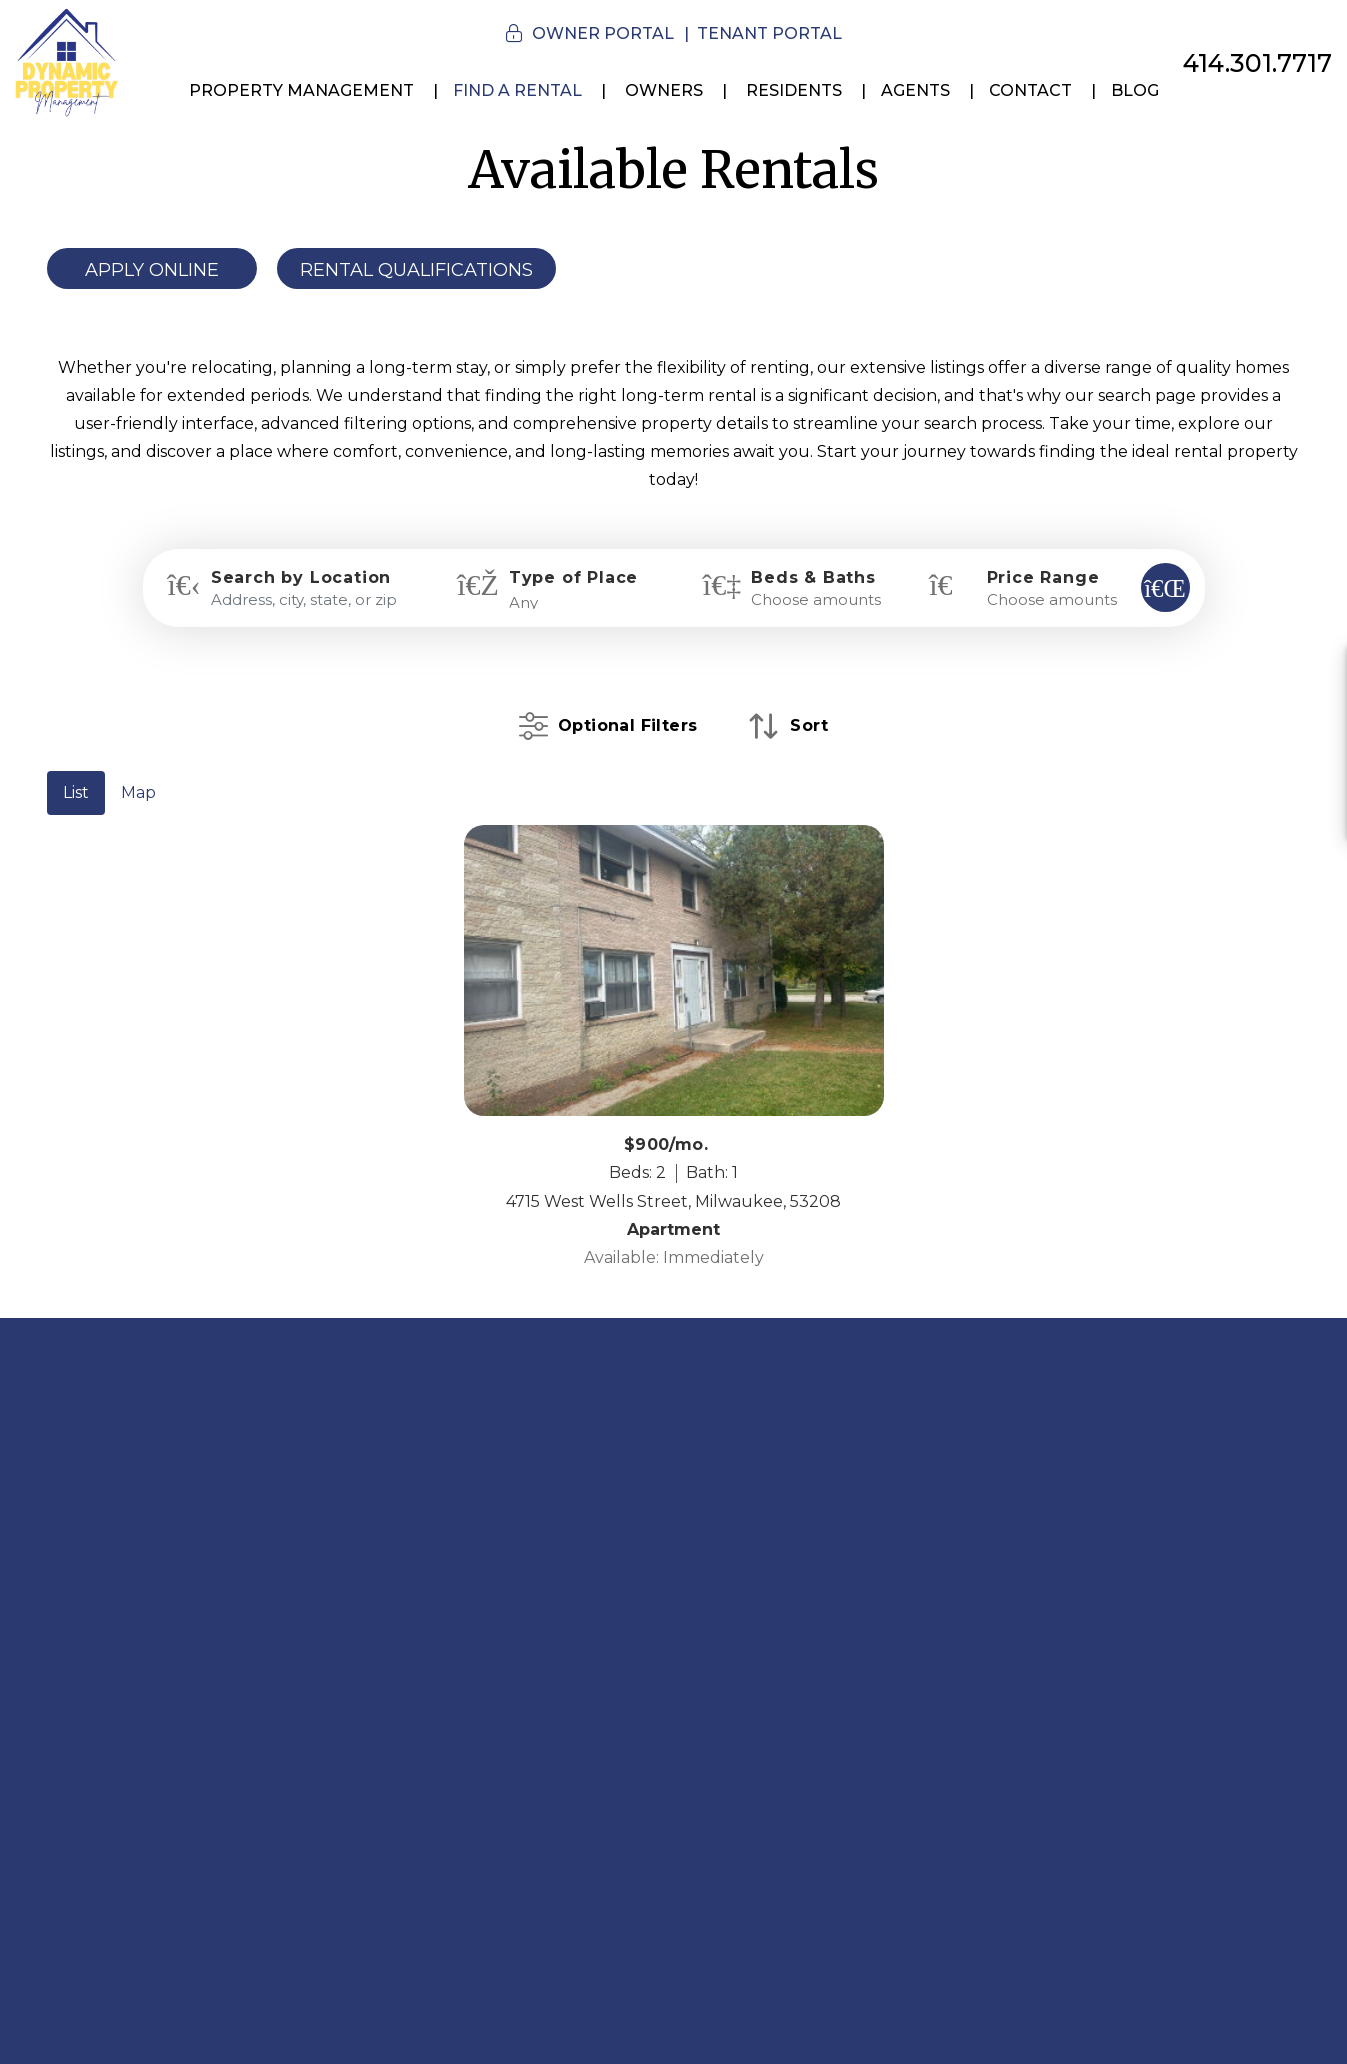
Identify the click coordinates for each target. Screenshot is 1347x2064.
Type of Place (573, 578)
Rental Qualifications (416, 270)
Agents (915, 90)
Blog (1135, 90)
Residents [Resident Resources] (794, 90)
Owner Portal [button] (603, 33)
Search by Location (301, 578)
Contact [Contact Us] (1030, 90)
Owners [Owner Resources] (664, 90)
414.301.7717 (1257, 63)
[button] (1313, 673)
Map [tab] (138, 792)
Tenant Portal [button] (769, 33)
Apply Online (152, 270)
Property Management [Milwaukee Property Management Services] (301, 90)
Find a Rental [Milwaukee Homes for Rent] (517, 90)
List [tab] (76, 792)
